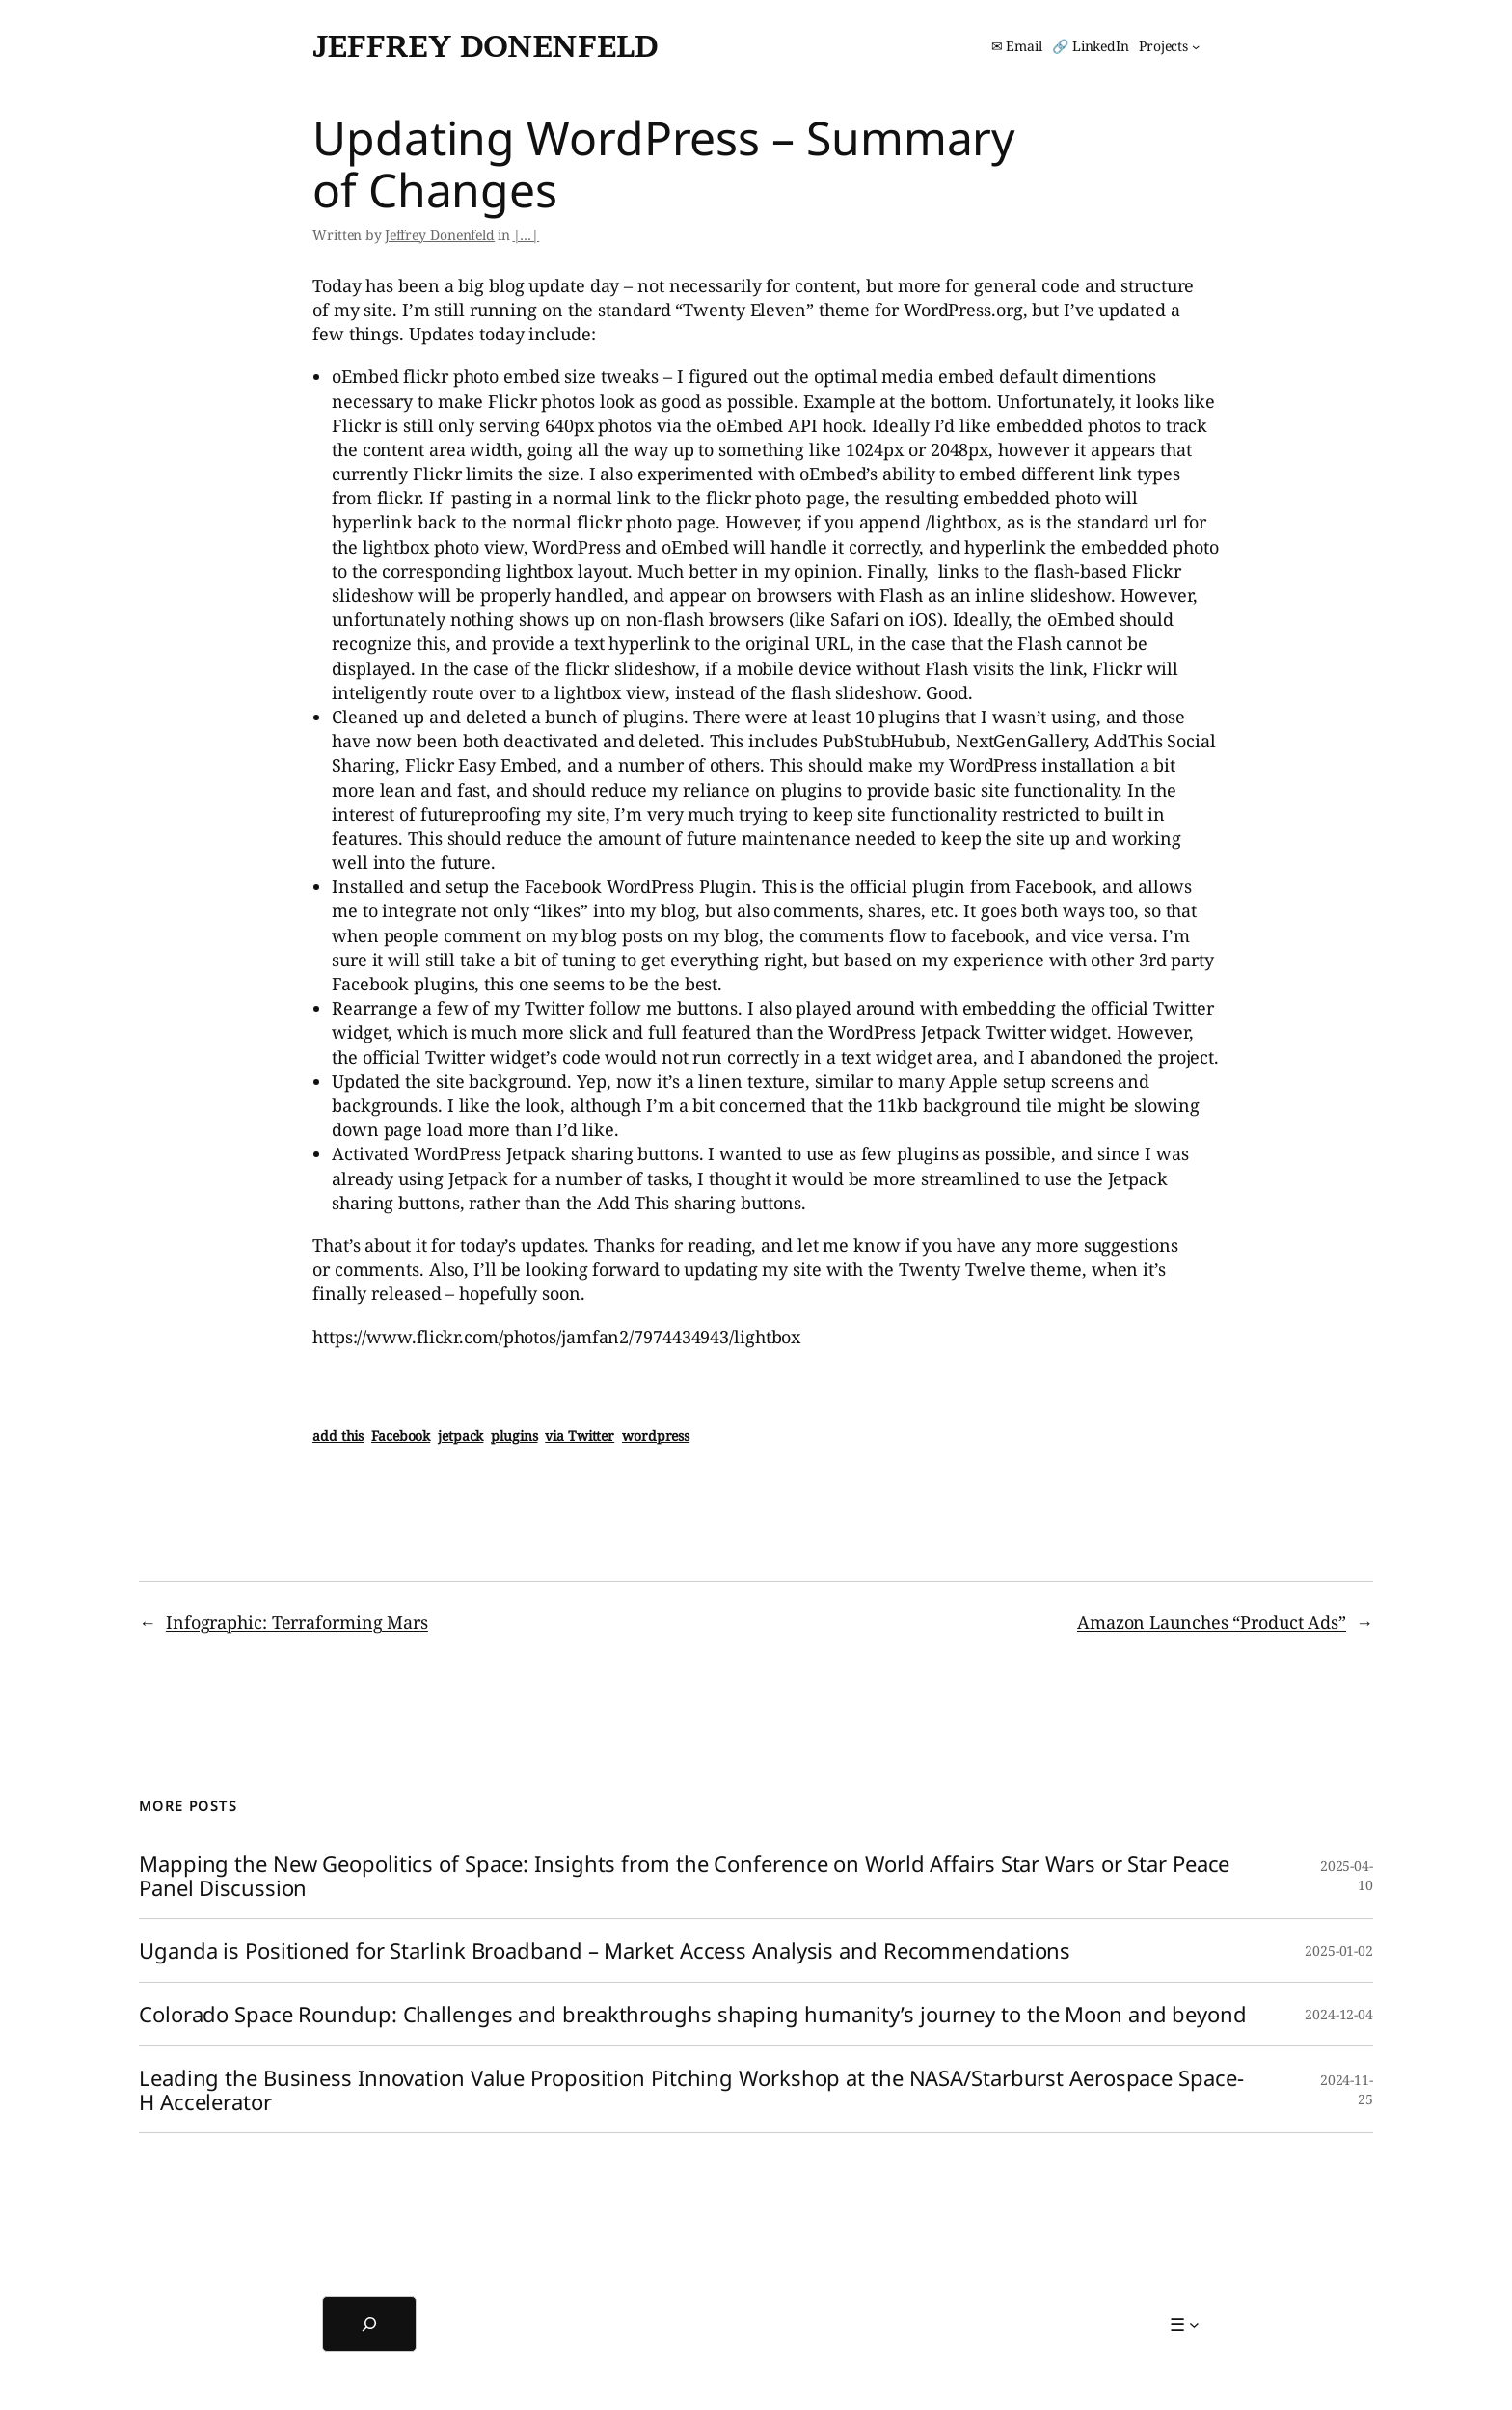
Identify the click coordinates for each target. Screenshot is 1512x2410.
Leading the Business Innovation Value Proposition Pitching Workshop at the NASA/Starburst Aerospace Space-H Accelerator (691, 2090)
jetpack (460, 1435)
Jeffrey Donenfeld (485, 46)
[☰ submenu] (1185, 2325)
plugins (514, 1435)
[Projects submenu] (1169, 46)
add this (338, 1435)
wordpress (655, 1435)
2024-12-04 (1339, 2014)
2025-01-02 (1339, 1950)
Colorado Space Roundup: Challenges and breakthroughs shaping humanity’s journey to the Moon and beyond (693, 2014)
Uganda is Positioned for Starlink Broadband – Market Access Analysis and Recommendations (604, 1950)
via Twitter (579, 1435)
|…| (526, 235)
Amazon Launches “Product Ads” (1211, 1622)
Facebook (400, 1435)
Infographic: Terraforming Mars (297, 1622)
